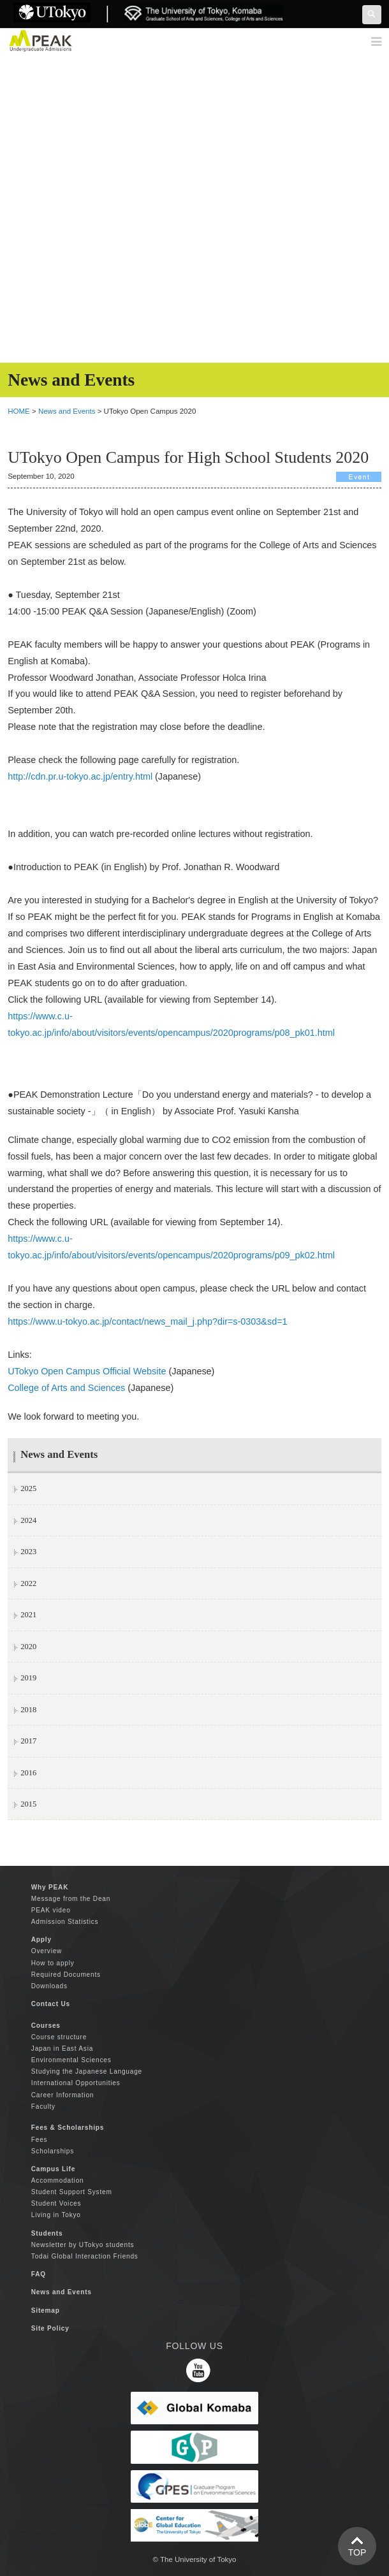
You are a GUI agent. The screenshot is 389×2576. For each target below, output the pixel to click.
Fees (39, 2139)
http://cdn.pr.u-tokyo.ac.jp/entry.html (80, 776)
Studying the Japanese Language (86, 2071)
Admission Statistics (65, 1921)
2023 (28, 1551)
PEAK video (51, 1910)
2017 (28, 1740)
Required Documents (66, 1974)
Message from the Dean (70, 1898)
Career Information (62, 2095)
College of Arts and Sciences (66, 1388)
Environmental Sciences (71, 2059)
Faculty (43, 2106)
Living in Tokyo (56, 2214)
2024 (28, 1520)
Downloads (49, 1986)
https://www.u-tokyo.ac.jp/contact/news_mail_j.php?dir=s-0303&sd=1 (147, 1321)
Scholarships (52, 2151)
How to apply (53, 1963)
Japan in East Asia (62, 2048)
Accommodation (57, 2180)
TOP (357, 2552)
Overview (46, 1950)
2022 (28, 1583)
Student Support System (71, 2191)
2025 (28, 1488)
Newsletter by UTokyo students (83, 2244)
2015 (28, 1804)
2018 (28, 1709)
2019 (28, 1677)
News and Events (67, 411)
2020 (28, 1646)
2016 (28, 1772)
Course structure (59, 2037)
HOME (19, 411)
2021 (28, 1614)
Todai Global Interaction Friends (84, 2256)
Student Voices (56, 2203)
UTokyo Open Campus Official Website (87, 1371)
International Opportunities (76, 2082)
